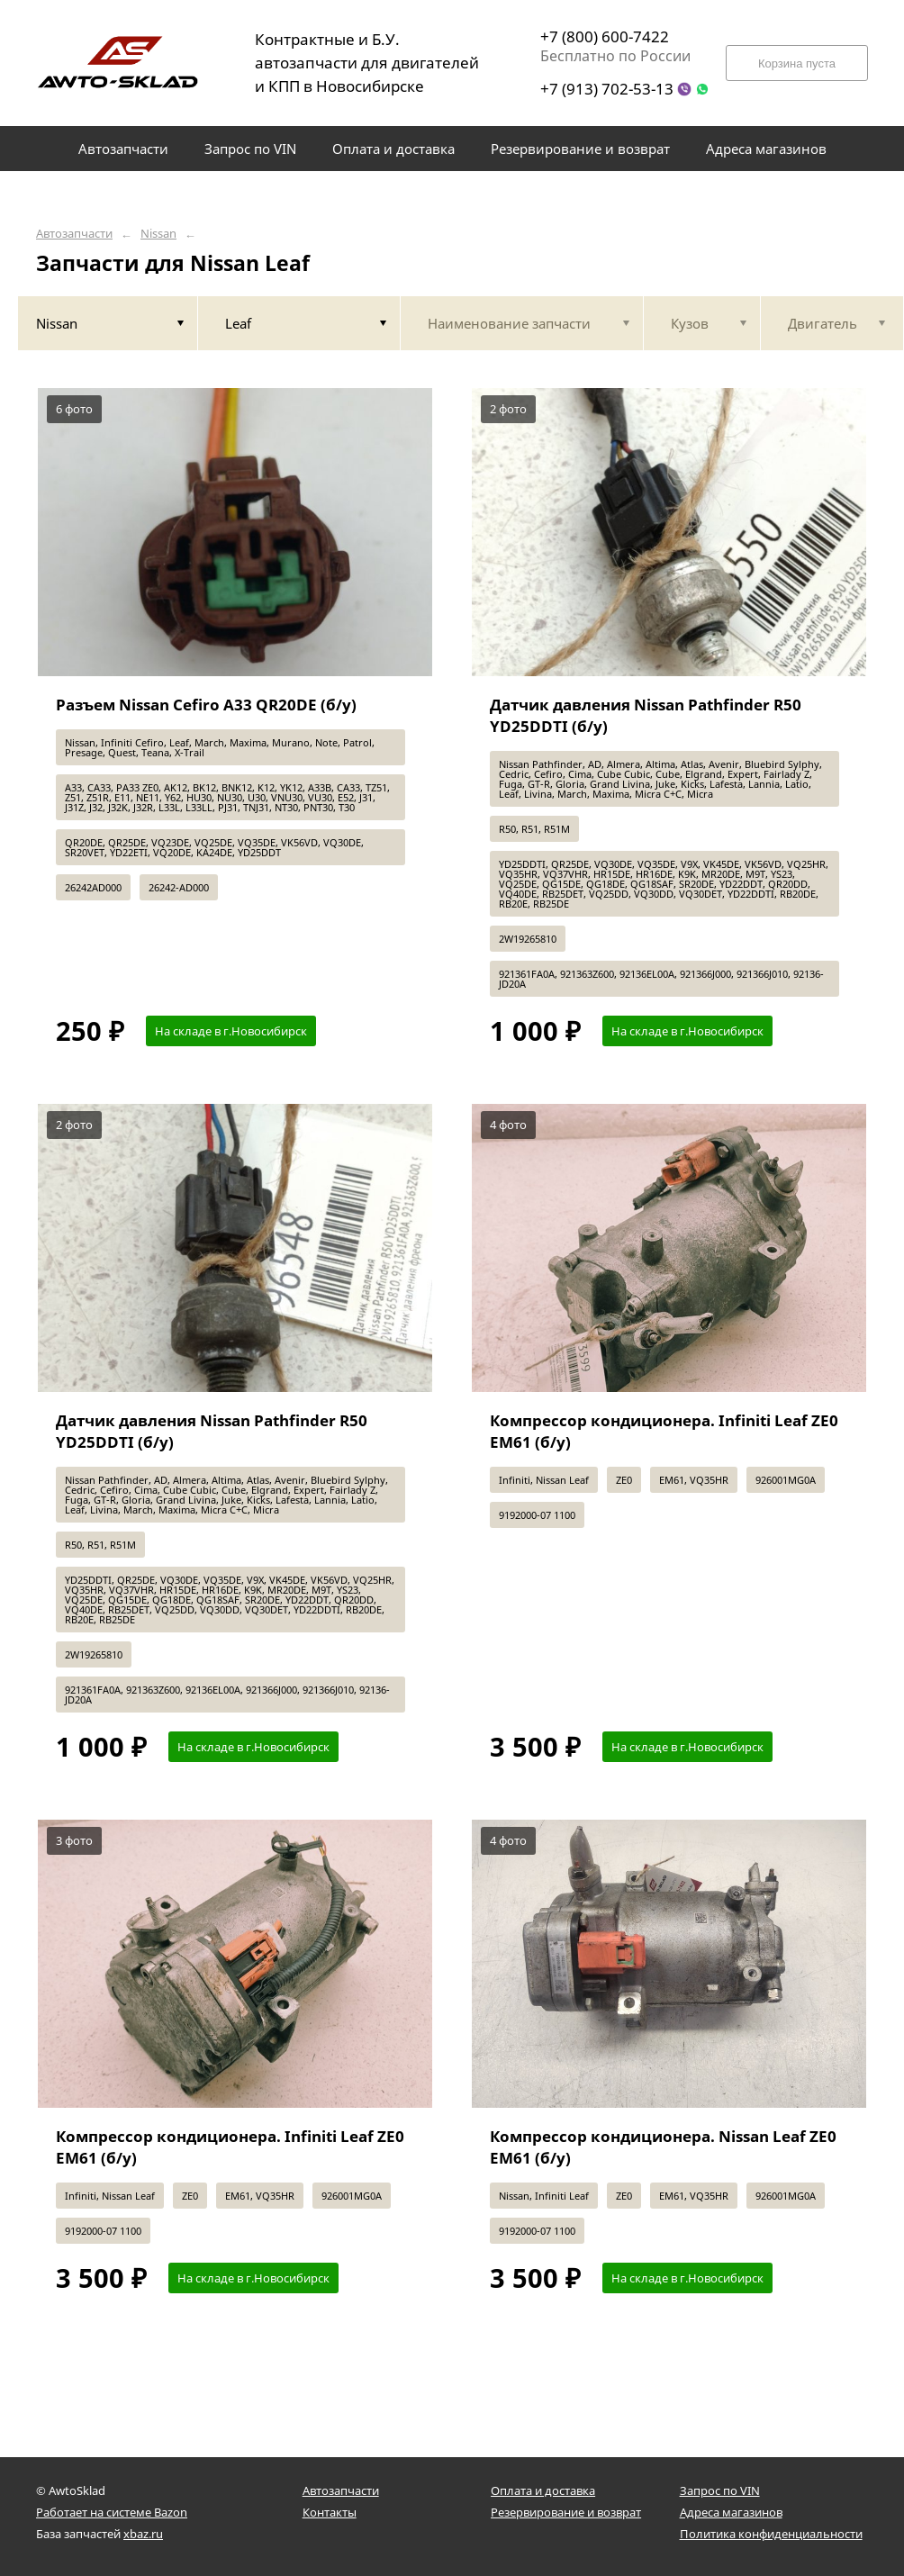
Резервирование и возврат (566, 2512)
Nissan (158, 234)
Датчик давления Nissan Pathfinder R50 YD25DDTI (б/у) (645, 715)
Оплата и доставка (543, 2490)
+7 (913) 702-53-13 (606, 88)
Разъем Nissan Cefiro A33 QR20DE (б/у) (206, 704)
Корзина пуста (797, 63)
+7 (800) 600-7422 (604, 36)
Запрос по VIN (720, 2490)
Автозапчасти (74, 234)
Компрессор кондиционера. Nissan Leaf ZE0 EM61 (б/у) (663, 2147)
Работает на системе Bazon (111, 2512)
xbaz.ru (143, 2534)
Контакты (330, 2512)
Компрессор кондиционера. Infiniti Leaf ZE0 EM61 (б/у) (664, 1431)
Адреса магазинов (731, 2512)
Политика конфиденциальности (771, 2534)
